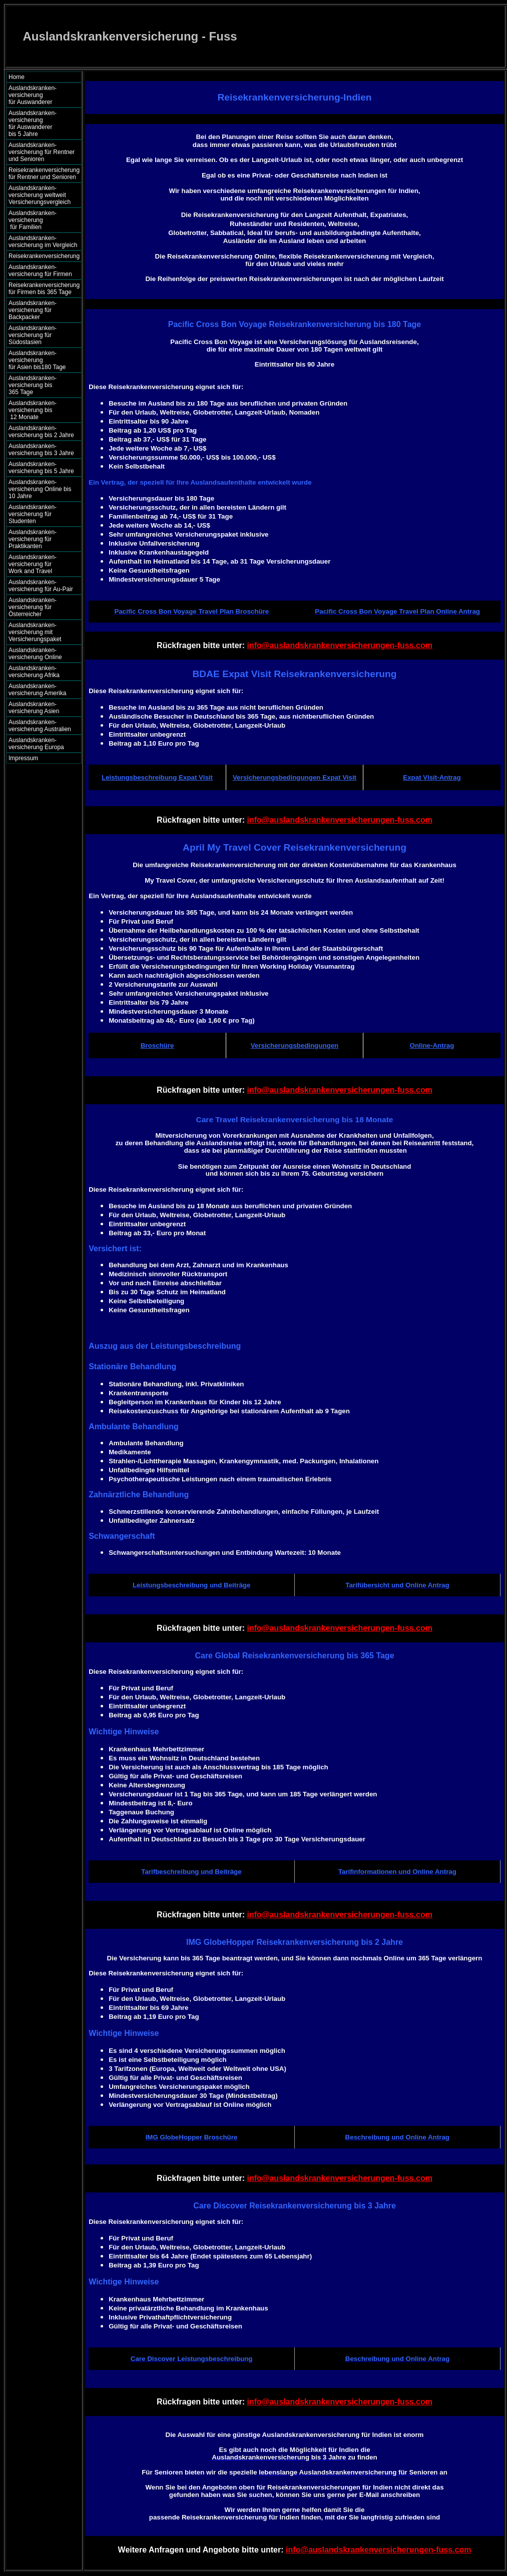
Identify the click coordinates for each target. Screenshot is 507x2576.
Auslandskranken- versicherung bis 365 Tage (41, 385)
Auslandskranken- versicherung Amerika (37, 690)
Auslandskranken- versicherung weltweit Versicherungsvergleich (40, 195)
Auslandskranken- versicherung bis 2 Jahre (41, 432)
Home (17, 77)
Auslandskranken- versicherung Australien (40, 726)
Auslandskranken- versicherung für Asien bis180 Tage (42, 360)
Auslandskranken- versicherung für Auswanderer (42, 95)
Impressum (23, 758)
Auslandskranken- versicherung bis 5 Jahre (41, 468)
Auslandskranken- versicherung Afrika (34, 672)
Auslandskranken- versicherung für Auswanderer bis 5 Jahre (42, 124)
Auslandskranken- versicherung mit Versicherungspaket (35, 632)
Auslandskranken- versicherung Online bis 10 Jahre (40, 489)
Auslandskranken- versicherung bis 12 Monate (40, 410)
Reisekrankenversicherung (44, 256)
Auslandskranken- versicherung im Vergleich (43, 242)
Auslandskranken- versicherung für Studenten (33, 514)
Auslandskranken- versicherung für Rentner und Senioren (42, 152)
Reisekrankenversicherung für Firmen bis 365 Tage (44, 289)
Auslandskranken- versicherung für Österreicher (33, 607)
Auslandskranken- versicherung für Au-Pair (41, 586)
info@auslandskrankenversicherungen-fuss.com (339, 645)
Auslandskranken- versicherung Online (35, 654)
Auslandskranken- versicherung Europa (36, 744)
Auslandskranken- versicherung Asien (34, 708)
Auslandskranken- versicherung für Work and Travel (38, 564)
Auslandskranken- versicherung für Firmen (40, 271)
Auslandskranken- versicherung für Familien (42, 220)
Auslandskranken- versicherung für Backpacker (33, 310)
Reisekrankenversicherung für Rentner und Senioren (44, 174)
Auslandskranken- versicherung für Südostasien (33, 335)
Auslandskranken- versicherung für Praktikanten (33, 539)
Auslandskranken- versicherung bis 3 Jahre (41, 450)
